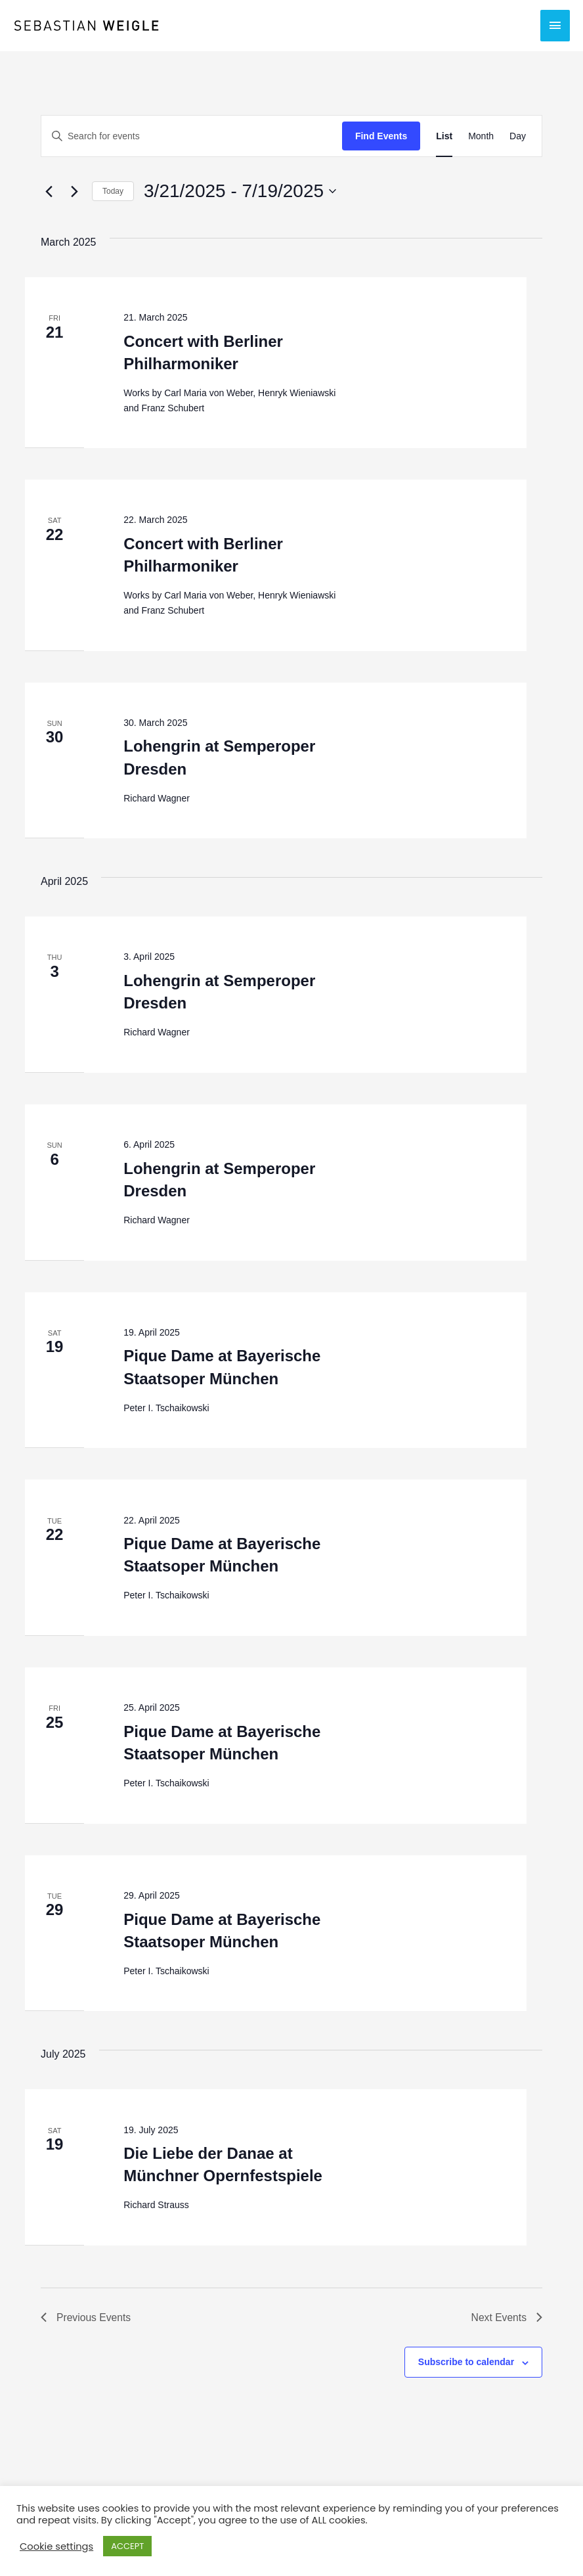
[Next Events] (74, 191)
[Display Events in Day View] (517, 136)
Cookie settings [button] (56, 2546)
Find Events (381, 136)
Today (112, 191)
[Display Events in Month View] (481, 136)
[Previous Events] (48, 191)
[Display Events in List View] (444, 136)
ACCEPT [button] (127, 2546)
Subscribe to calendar (466, 2362)
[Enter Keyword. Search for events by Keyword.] (191, 136)
